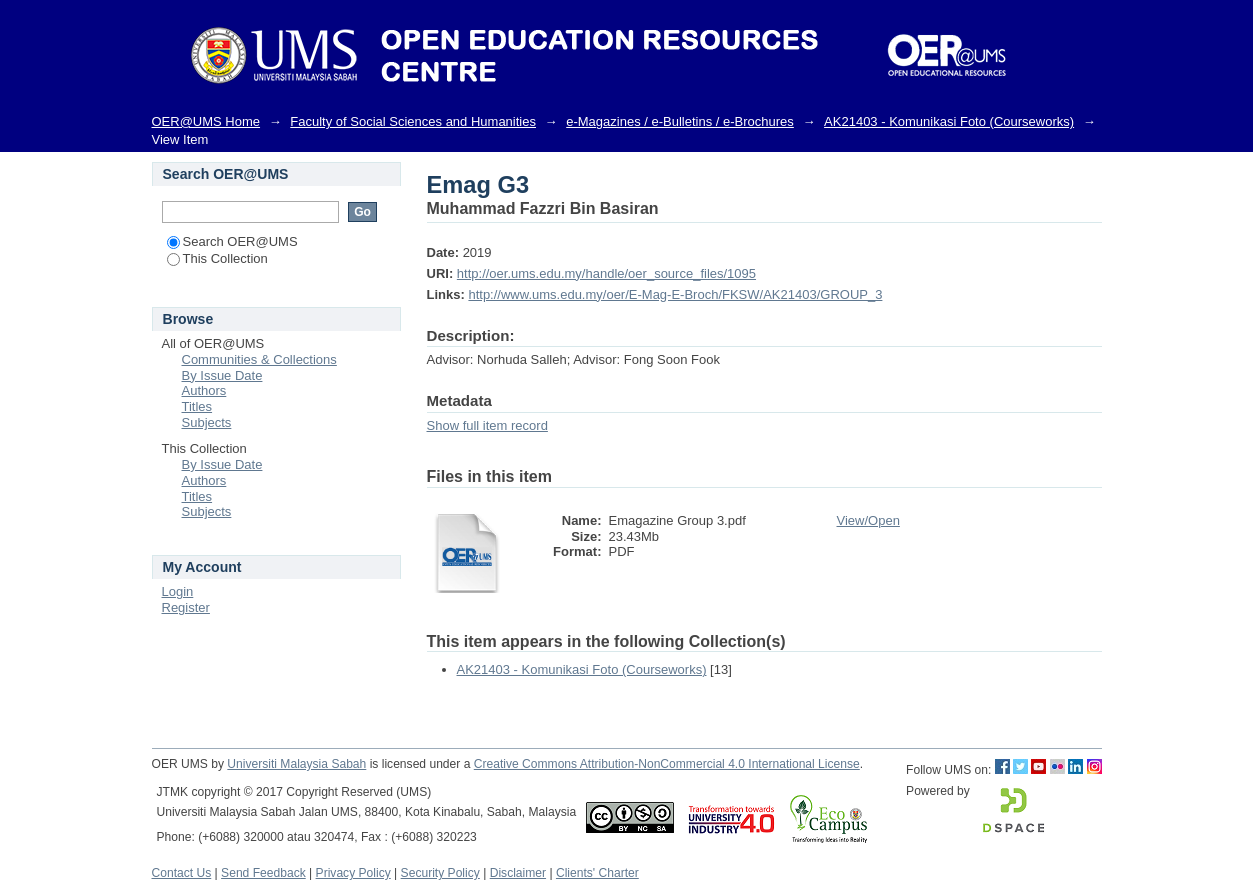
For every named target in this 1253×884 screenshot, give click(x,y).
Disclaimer (518, 873)
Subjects (207, 422)
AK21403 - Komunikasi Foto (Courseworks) (949, 121)
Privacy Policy (353, 873)
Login (178, 591)
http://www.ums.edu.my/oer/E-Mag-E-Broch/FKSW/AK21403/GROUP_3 (675, 294)
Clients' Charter (597, 873)
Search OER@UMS (232, 241)
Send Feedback (263, 873)
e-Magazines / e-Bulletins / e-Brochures (680, 121)
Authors (204, 390)
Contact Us (182, 873)
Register (186, 607)
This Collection (217, 258)
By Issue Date (222, 375)
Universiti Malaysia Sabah (296, 764)
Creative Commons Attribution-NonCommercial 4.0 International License (667, 764)
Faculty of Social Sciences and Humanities (413, 121)
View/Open (868, 520)
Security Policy (440, 873)
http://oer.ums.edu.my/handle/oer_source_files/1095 (606, 273)
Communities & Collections (259, 359)
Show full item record (487, 425)
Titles (197, 406)
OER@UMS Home (206, 121)
